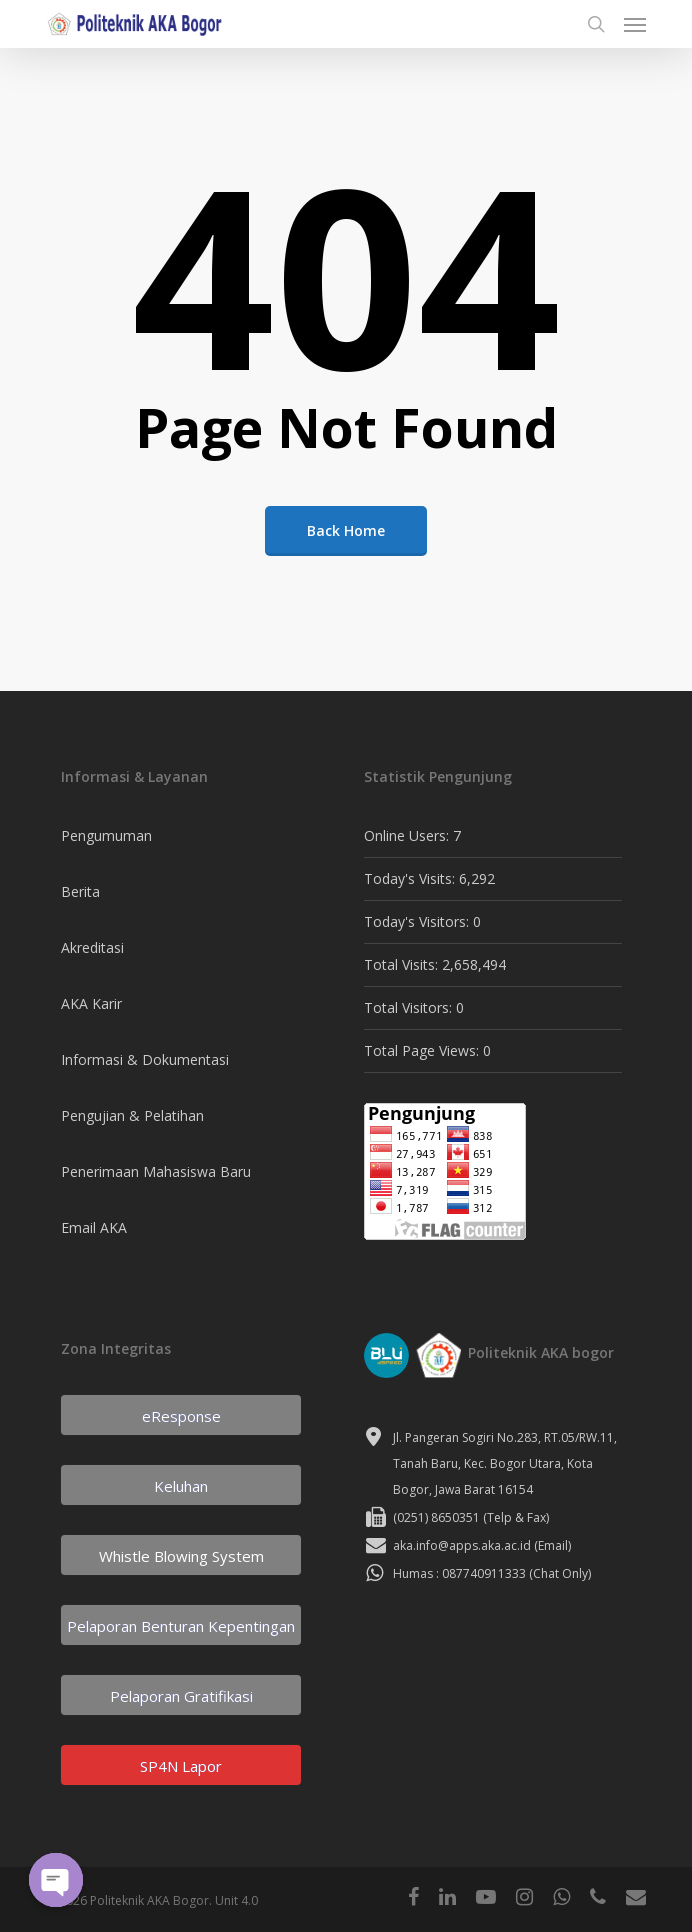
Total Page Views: (423, 1050)
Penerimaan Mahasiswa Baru (156, 1171)
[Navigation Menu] (635, 24)
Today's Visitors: (418, 921)
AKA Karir (91, 1003)
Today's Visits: (411, 878)
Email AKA (94, 1227)
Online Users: (408, 835)
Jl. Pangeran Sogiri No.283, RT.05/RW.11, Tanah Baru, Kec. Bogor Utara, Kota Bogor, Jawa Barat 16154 (505, 1463)
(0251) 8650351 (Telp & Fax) (471, 1517)
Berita (80, 891)
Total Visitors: (410, 1007)
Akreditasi (92, 947)
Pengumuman (106, 835)
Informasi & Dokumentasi (145, 1059)
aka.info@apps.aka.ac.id (462, 1545)
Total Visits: (403, 964)
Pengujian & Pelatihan (132, 1115)
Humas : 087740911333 (459, 1573)
